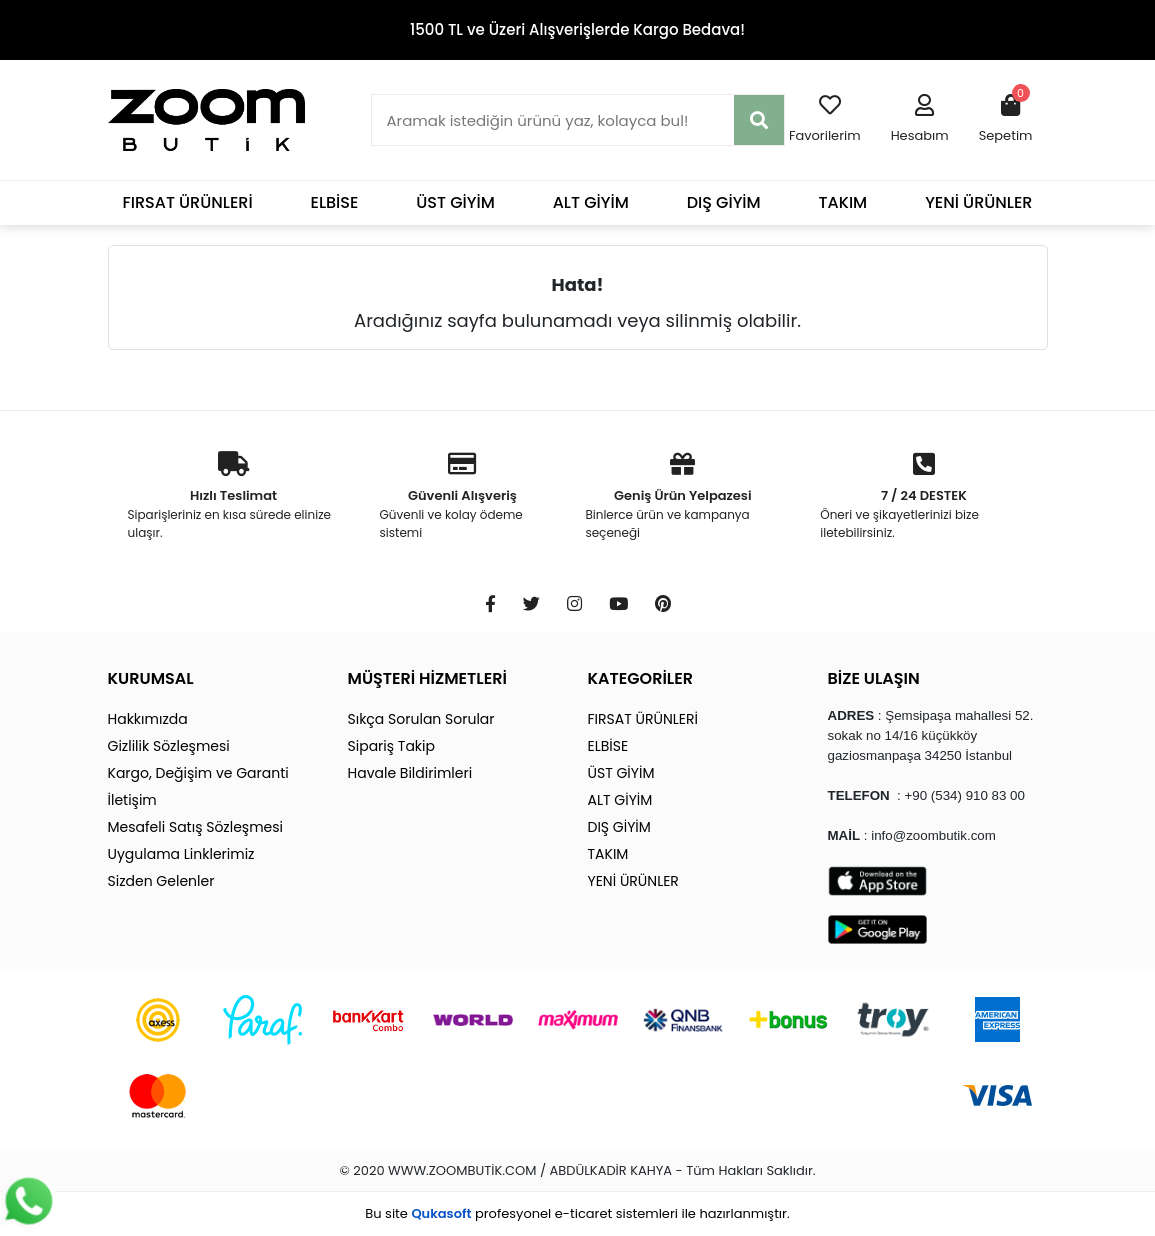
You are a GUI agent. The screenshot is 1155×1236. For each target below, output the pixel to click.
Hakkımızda (148, 719)
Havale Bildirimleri (410, 773)
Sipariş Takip (391, 746)
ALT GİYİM (591, 202)
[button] (920, 120)
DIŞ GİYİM (724, 202)
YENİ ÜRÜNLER (978, 202)
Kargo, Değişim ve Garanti (198, 773)
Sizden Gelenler (161, 881)
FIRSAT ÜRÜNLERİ (188, 202)
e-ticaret (583, 1213)
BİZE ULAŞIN (874, 678)
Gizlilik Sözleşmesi (169, 746)
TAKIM (843, 202)
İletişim (132, 800)
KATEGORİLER (640, 678)
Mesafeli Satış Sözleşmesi (196, 827)
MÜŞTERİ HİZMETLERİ (427, 678)
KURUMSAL (151, 678)
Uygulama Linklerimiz (181, 854)
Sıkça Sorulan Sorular (421, 719)
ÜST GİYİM (455, 202)
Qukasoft (441, 1213)
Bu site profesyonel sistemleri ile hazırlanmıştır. (577, 1213)
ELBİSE (335, 202)
